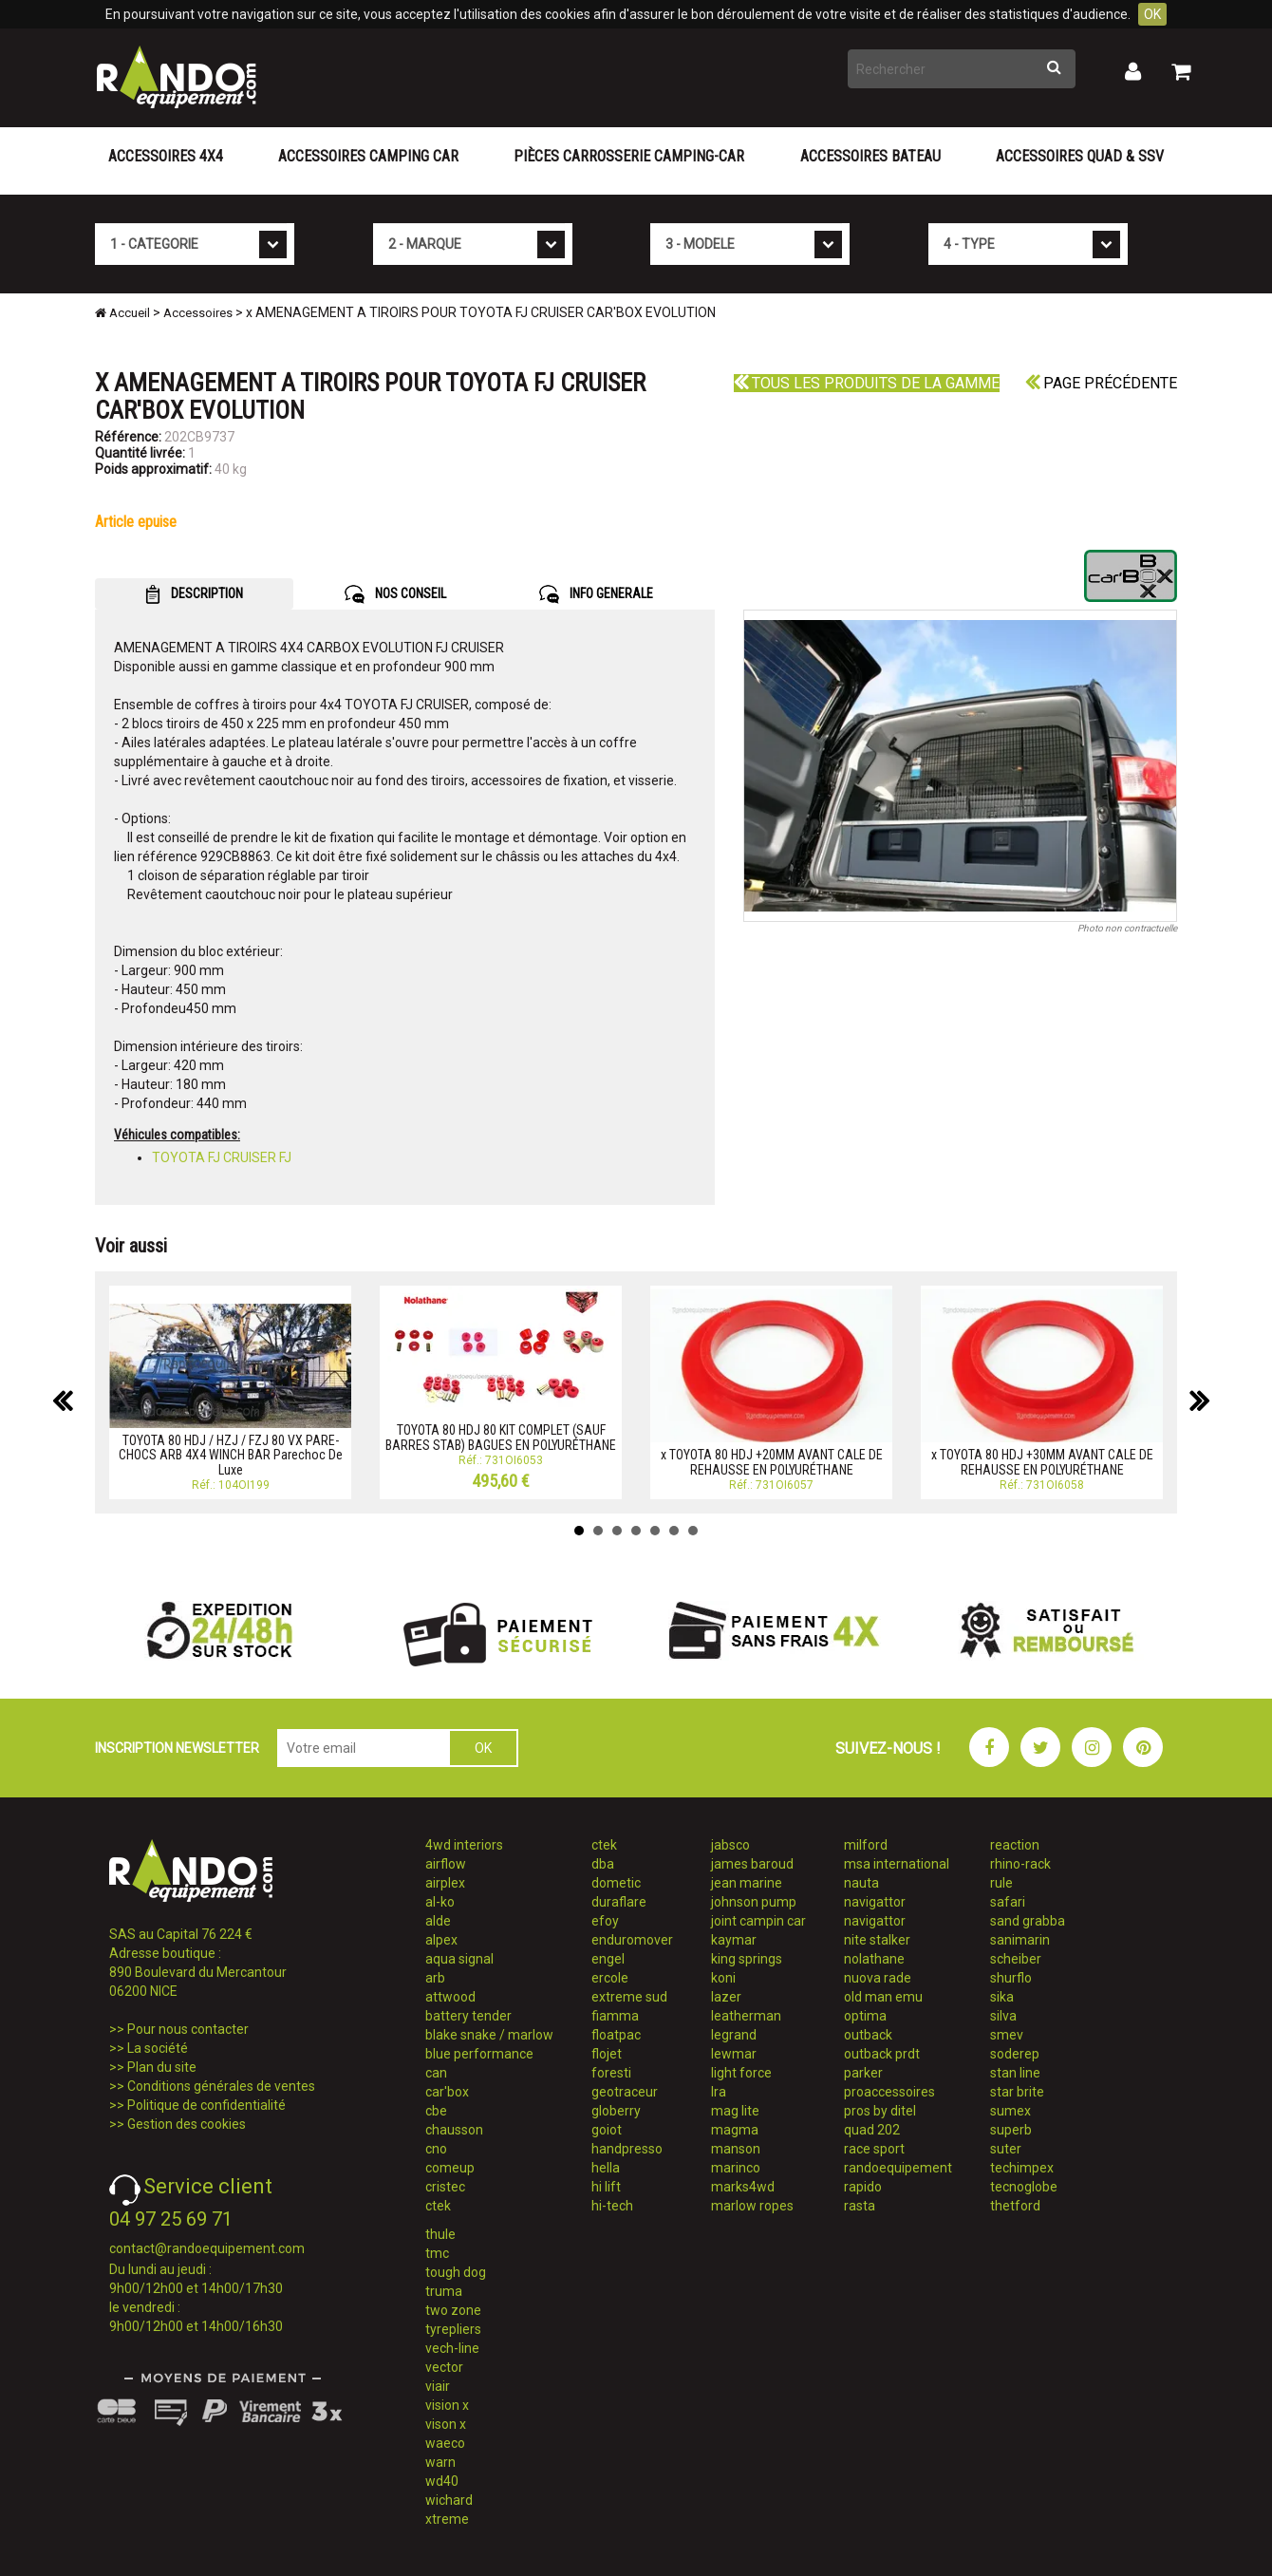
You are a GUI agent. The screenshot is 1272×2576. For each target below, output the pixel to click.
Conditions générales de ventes (221, 2086)
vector (444, 2367)
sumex (1010, 2110)
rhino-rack (1020, 1863)
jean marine (746, 1882)
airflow (445, 1863)
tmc (437, 2253)
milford (866, 1844)
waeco (445, 2443)
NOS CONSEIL (395, 594)
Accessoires (198, 313)
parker (863, 2072)
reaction (1014, 1844)
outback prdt (882, 2053)
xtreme (447, 2519)
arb (435, 1977)
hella (605, 2167)
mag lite (735, 2110)
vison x (445, 2424)
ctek (438, 2205)
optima (865, 2015)
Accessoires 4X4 (165, 156)
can (436, 2072)
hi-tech (612, 2205)
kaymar (734, 1939)
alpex (441, 1939)
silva (1003, 2015)
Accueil (122, 313)
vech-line (452, 2348)
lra (718, 2091)
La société (157, 2048)
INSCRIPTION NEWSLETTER (177, 1748)
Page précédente (1101, 383)
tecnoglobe (1023, 2186)
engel (608, 1958)
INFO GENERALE (596, 594)
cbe (436, 2110)
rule (1001, 1882)
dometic (616, 1882)
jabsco (730, 1844)
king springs (746, 1958)
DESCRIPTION (194, 594)
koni (723, 1977)
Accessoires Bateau (870, 156)
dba (602, 1863)
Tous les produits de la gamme (867, 383)
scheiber (1015, 1958)
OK (1152, 14)
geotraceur (624, 2091)
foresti (611, 2072)
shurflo (1011, 1977)
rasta (859, 2205)
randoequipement (898, 2167)
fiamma (615, 2015)
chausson (454, 2129)
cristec (445, 2186)
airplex (445, 1882)
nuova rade (877, 1977)
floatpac (616, 2034)
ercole (609, 1977)
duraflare (618, 1901)
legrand (734, 2034)
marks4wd (743, 2186)
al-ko (440, 1901)
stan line (1015, 2072)
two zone (453, 2310)
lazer (726, 1996)
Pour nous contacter (188, 2029)
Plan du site (161, 2067)
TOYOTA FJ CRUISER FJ (221, 1157)
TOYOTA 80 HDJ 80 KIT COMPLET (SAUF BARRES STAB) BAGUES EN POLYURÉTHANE (500, 1437)
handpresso (627, 2148)
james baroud (752, 1863)
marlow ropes (752, 2205)
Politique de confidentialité (206, 2105)
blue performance (479, 2053)
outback (868, 2034)
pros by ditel (880, 2110)
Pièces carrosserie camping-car (629, 156)
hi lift (606, 2186)
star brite (1017, 2091)
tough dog (455, 2272)
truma (443, 2291)
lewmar (734, 2053)
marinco (735, 2167)
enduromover (632, 1939)
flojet (606, 2053)
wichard (449, 2500)
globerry (616, 2110)
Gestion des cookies (186, 2124)
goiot (606, 2129)
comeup (450, 2167)
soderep (1014, 2053)
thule (440, 2234)
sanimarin (1020, 1939)
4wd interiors (464, 1844)
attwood (450, 1996)
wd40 (441, 2481)
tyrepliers (453, 2329)
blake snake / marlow (489, 2034)
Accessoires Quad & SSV (1080, 156)
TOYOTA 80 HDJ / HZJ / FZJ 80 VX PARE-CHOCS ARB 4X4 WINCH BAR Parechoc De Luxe (231, 1455)
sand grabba (1027, 1920)
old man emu (883, 1996)
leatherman (746, 2015)
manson (735, 2148)
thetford (1015, 2205)
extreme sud (629, 1996)
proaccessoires (889, 2091)
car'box (447, 2091)
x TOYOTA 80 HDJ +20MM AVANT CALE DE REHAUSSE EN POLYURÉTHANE (772, 1461)
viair (437, 2386)
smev (1006, 2034)
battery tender (468, 2015)
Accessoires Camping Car (368, 156)
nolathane (874, 1958)
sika (1002, 1996)
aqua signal (459, 1958)
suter (1005, 2148)
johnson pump (753, 1901)
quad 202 (872, 2129)
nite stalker (877, 1939)
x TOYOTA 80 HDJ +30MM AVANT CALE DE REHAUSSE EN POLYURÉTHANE (1042, 1461)
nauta (861, 1882)
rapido (863, 2186)
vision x (447, 2405)
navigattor (875, 1901)
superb (1011, 2129)
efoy (605, 1920)
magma (734, 2129)
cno (436, 2148)
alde (438, 1920)
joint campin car (758, 1920)
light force (741, 2072)
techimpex (1022, 2167)
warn (440, 2462)
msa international (896, 1863)
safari (1007, 1901)
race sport (874, 2148)
